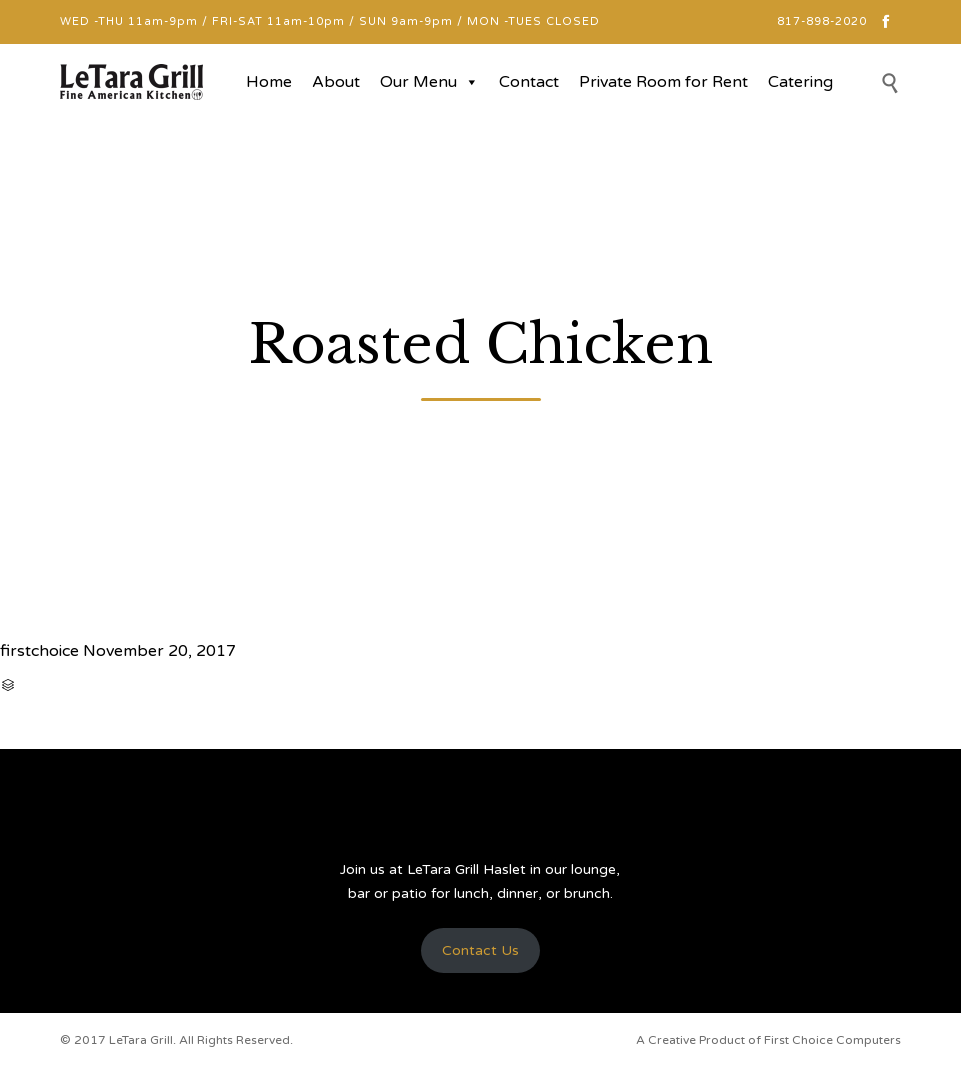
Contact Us (480, 950)
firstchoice (39, 651)
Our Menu (429, 82)
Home (269, 82)
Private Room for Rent (663, 82)
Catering (800, 82)
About (336, 82)
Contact (529, 82)
